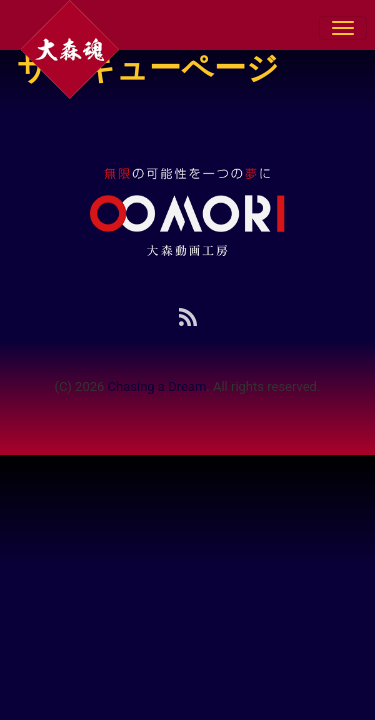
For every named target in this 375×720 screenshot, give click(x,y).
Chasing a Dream (157, 386)
